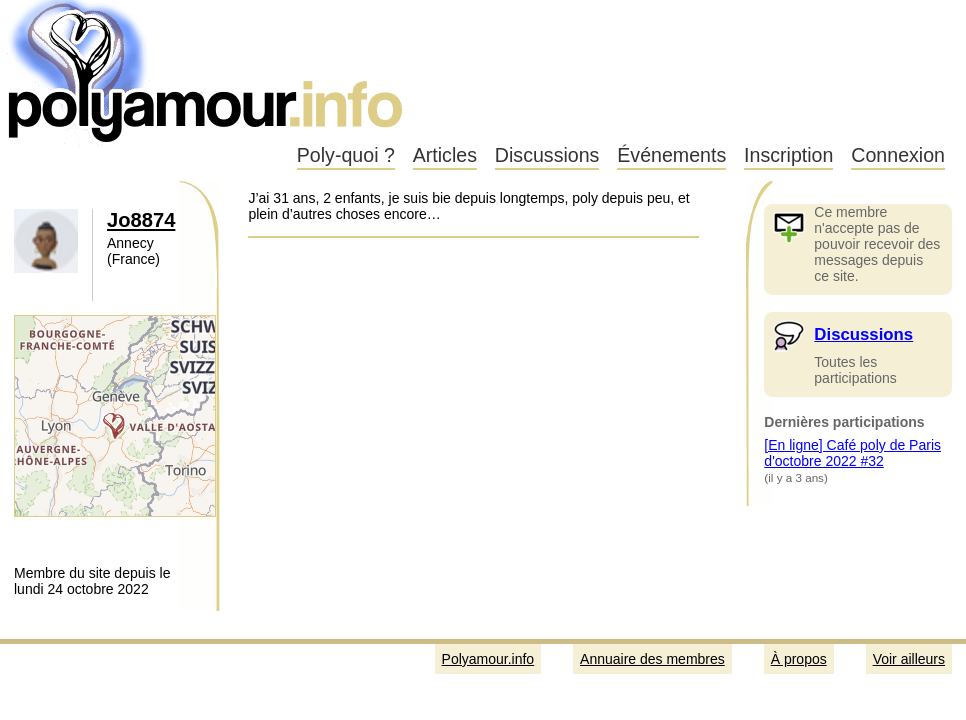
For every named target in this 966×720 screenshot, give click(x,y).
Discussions (547, 155)
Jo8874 (141, 220)
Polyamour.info (207, 70)
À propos (799, 659)
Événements (671, 155)
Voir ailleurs (909, 659)
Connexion (898, 155)
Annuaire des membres (652, 659)
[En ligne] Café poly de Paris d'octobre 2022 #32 (852, 453)
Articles (445, 155)
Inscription (788, 155)
